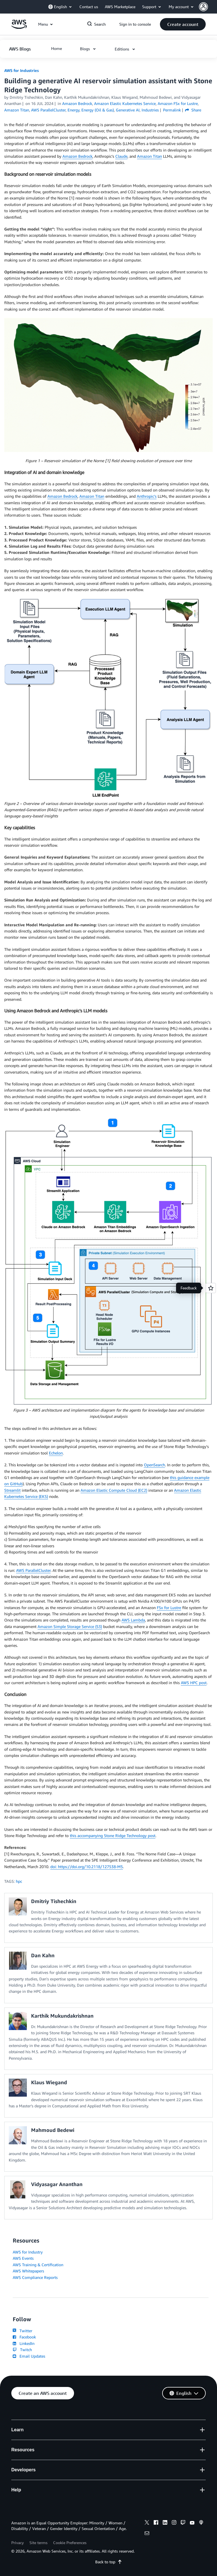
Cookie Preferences (69, 2542)
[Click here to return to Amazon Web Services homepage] (19, 27)
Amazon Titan (149, 156)
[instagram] (174, 2523)
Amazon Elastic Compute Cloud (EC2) (114, 1490)
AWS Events (23, 2258)
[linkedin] (165, 2523)
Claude (121, 156)
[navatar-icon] (203, 6)
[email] (147, 2534)
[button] (208, 7)
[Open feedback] (211, 1288)
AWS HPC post (194, 1682)
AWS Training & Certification (38, 2264)
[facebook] (156, 2523)
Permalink (172, 109)
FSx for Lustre (169, 1607)
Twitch (22, 2349)
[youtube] (192, 2523)
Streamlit (12, 1490)
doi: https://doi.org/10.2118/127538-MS (86, 1866)
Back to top (108, 2561)
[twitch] (183, 2523)
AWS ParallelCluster (33, 1570)
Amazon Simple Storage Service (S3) (70, 1626)
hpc (19, 1881)
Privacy (17, 2542)
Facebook (24, 2336)
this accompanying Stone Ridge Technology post (112, 1835)
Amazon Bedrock (77, 156)
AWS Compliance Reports (35, 2277)
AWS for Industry (28, 2252)
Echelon (56, 1453)
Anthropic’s (147, 496)
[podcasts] (201, 2523)
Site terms (38, 2542)
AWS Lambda (133, 1620)
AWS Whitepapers (28, 2270)
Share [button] (193, 109)
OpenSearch (154, 1464)
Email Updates (29, 2356)
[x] (147, 2523)
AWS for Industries (21, 70)
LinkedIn (23, 2343)
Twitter (22, 2330)
